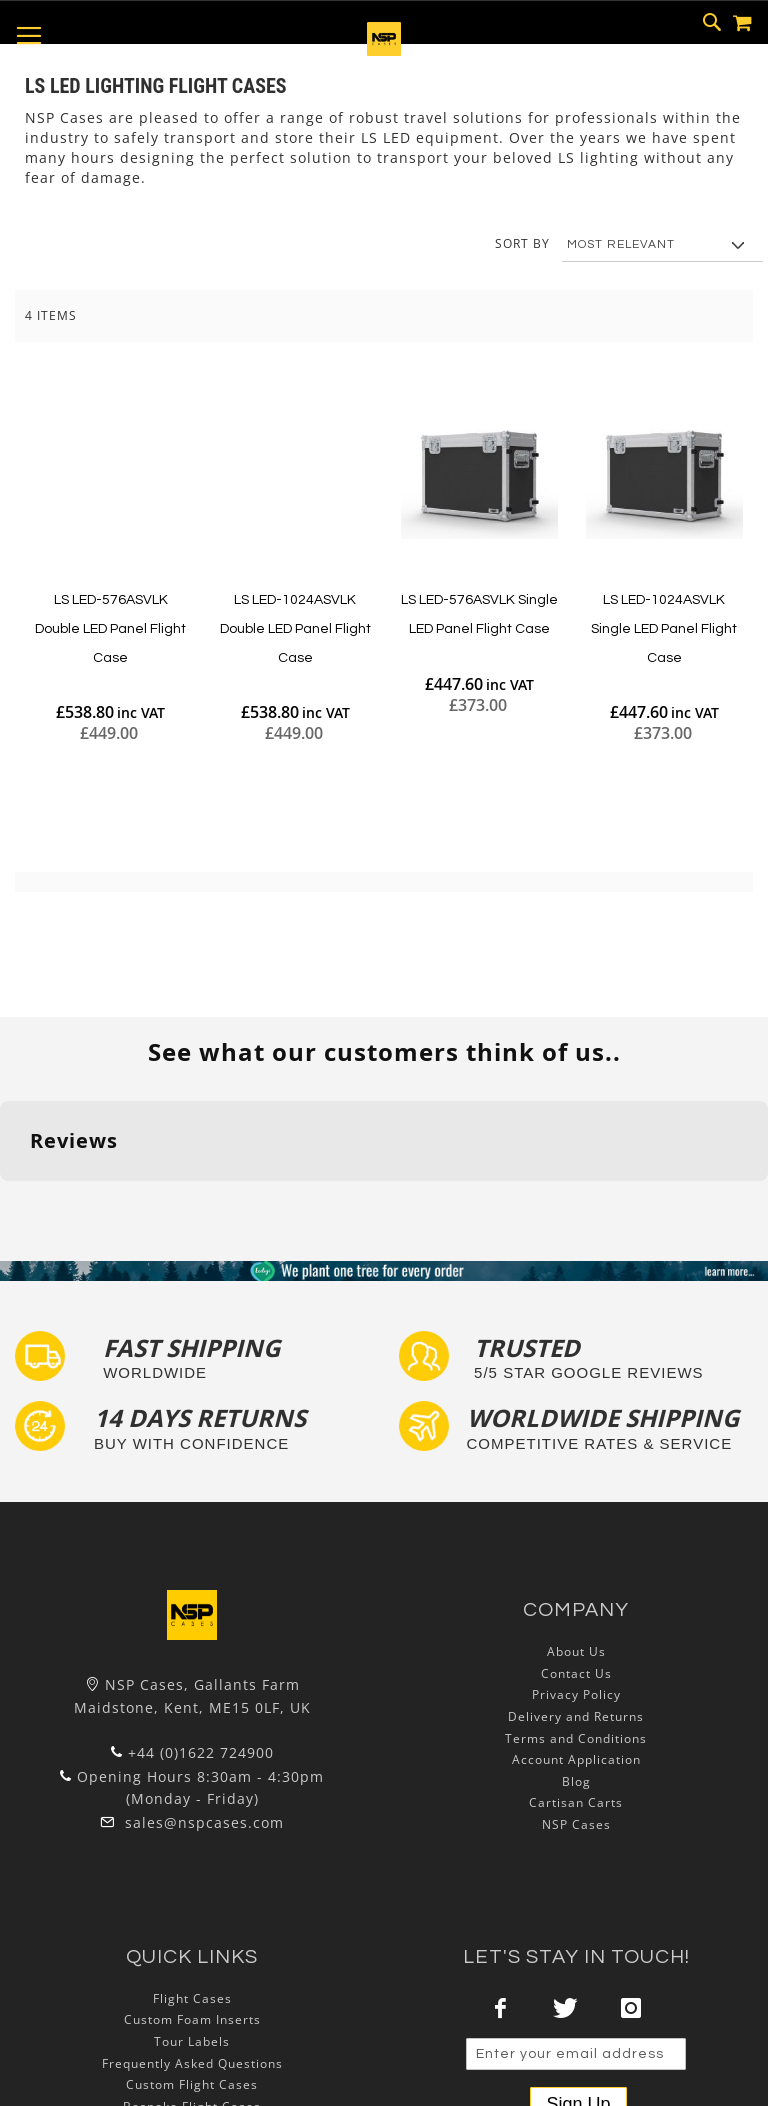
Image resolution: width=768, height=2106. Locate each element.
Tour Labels (192, 2041)
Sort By (522, 243)
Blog (576, 1781)
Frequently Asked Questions (192, 2063)
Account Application (576, 1759)
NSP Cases (576, 1824)
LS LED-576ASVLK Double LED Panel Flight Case (110, 628)
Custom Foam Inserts (192, 2019)
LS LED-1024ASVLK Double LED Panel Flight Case (295, 628)
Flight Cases (192, 1998)
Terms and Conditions (576, 1738)
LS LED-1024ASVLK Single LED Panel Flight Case (664, 628)
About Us (576, 1651)
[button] (16, 1201)
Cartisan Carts (576, 1802)
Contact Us (576, 1673)
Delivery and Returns (576, 1716)
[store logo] (384, 50)
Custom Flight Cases (192, 2084)
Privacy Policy (576, 1694)
